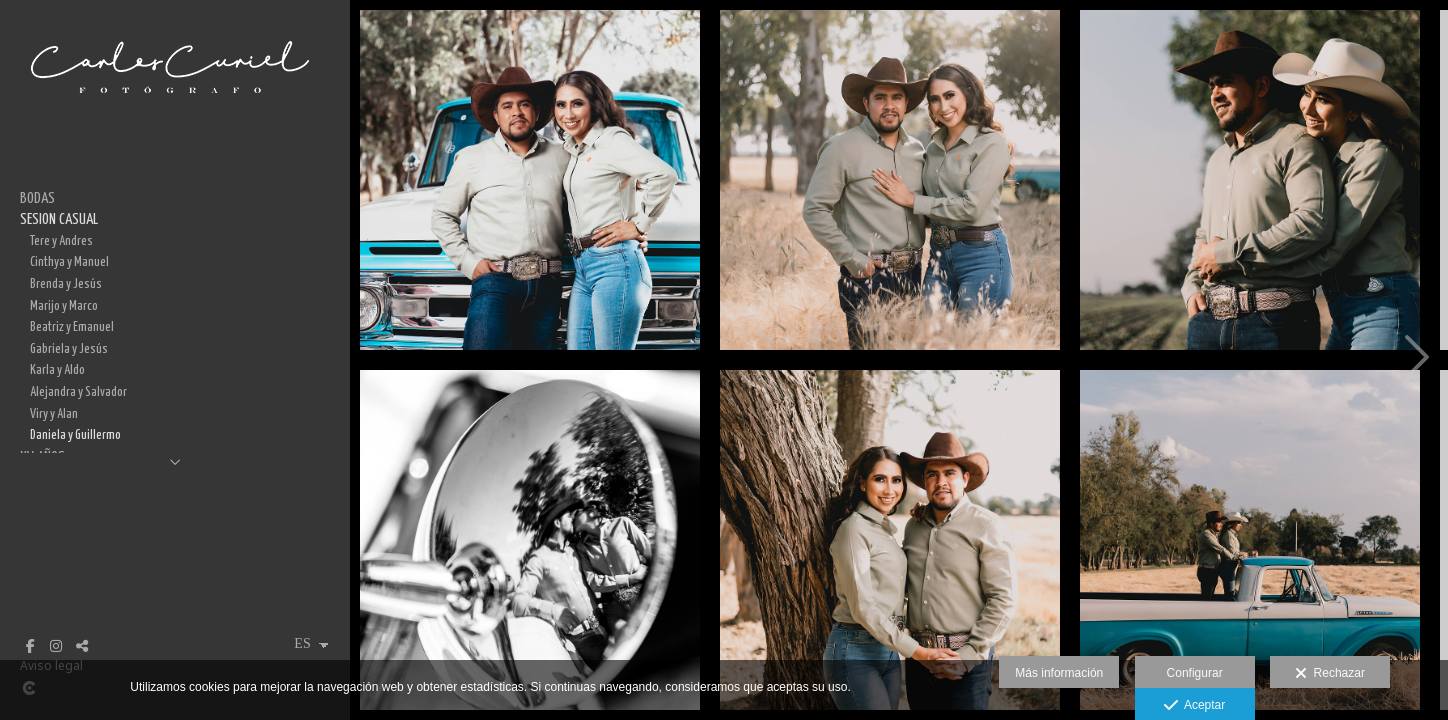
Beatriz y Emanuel (72, 327)
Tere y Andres (61, 241)
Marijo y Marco (64, 306)
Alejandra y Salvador (78, 392)
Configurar (1195, 673)
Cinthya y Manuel (69, 262)
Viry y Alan (54, 414)
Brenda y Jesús (66, 284)
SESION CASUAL (59, 219)
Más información (1059, 673)
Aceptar (1194, 706)
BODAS (37, 198)
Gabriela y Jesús (69, 349)
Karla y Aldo (57, 370)
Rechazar (1330, 674)
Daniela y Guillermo (75, 435)
